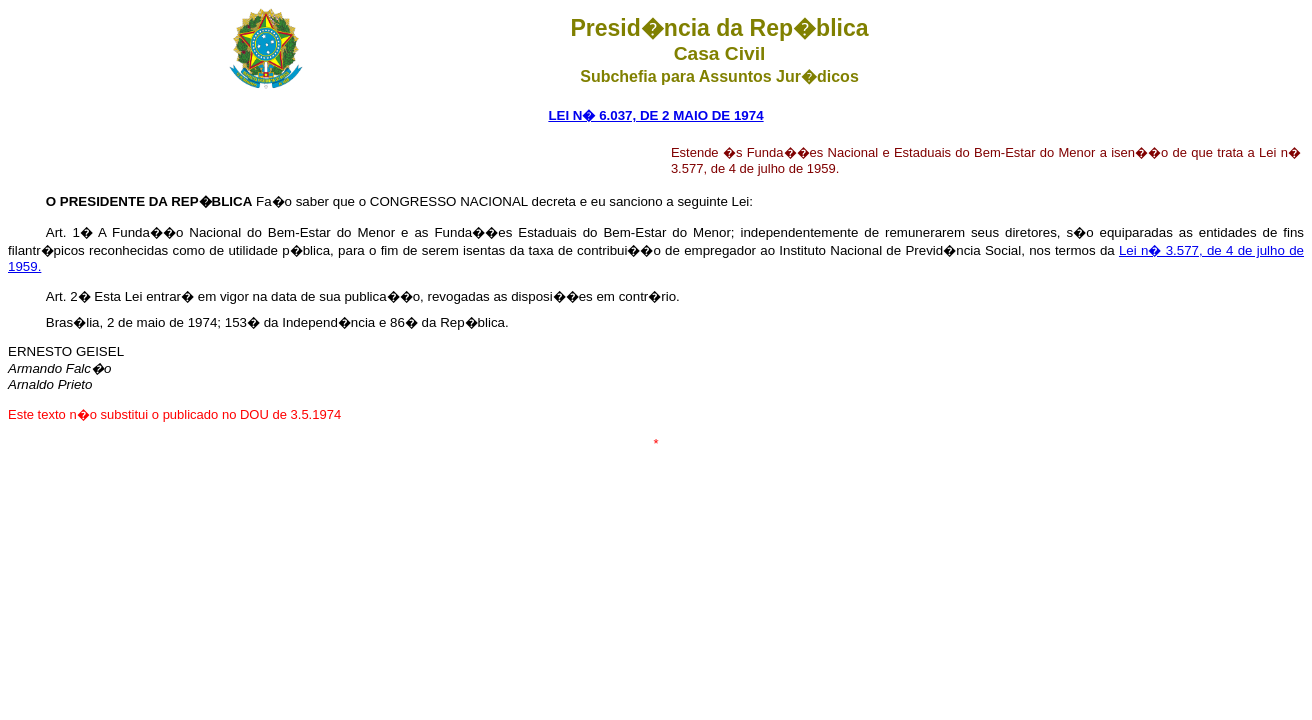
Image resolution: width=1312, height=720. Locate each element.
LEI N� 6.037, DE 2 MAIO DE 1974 (655, 115)
